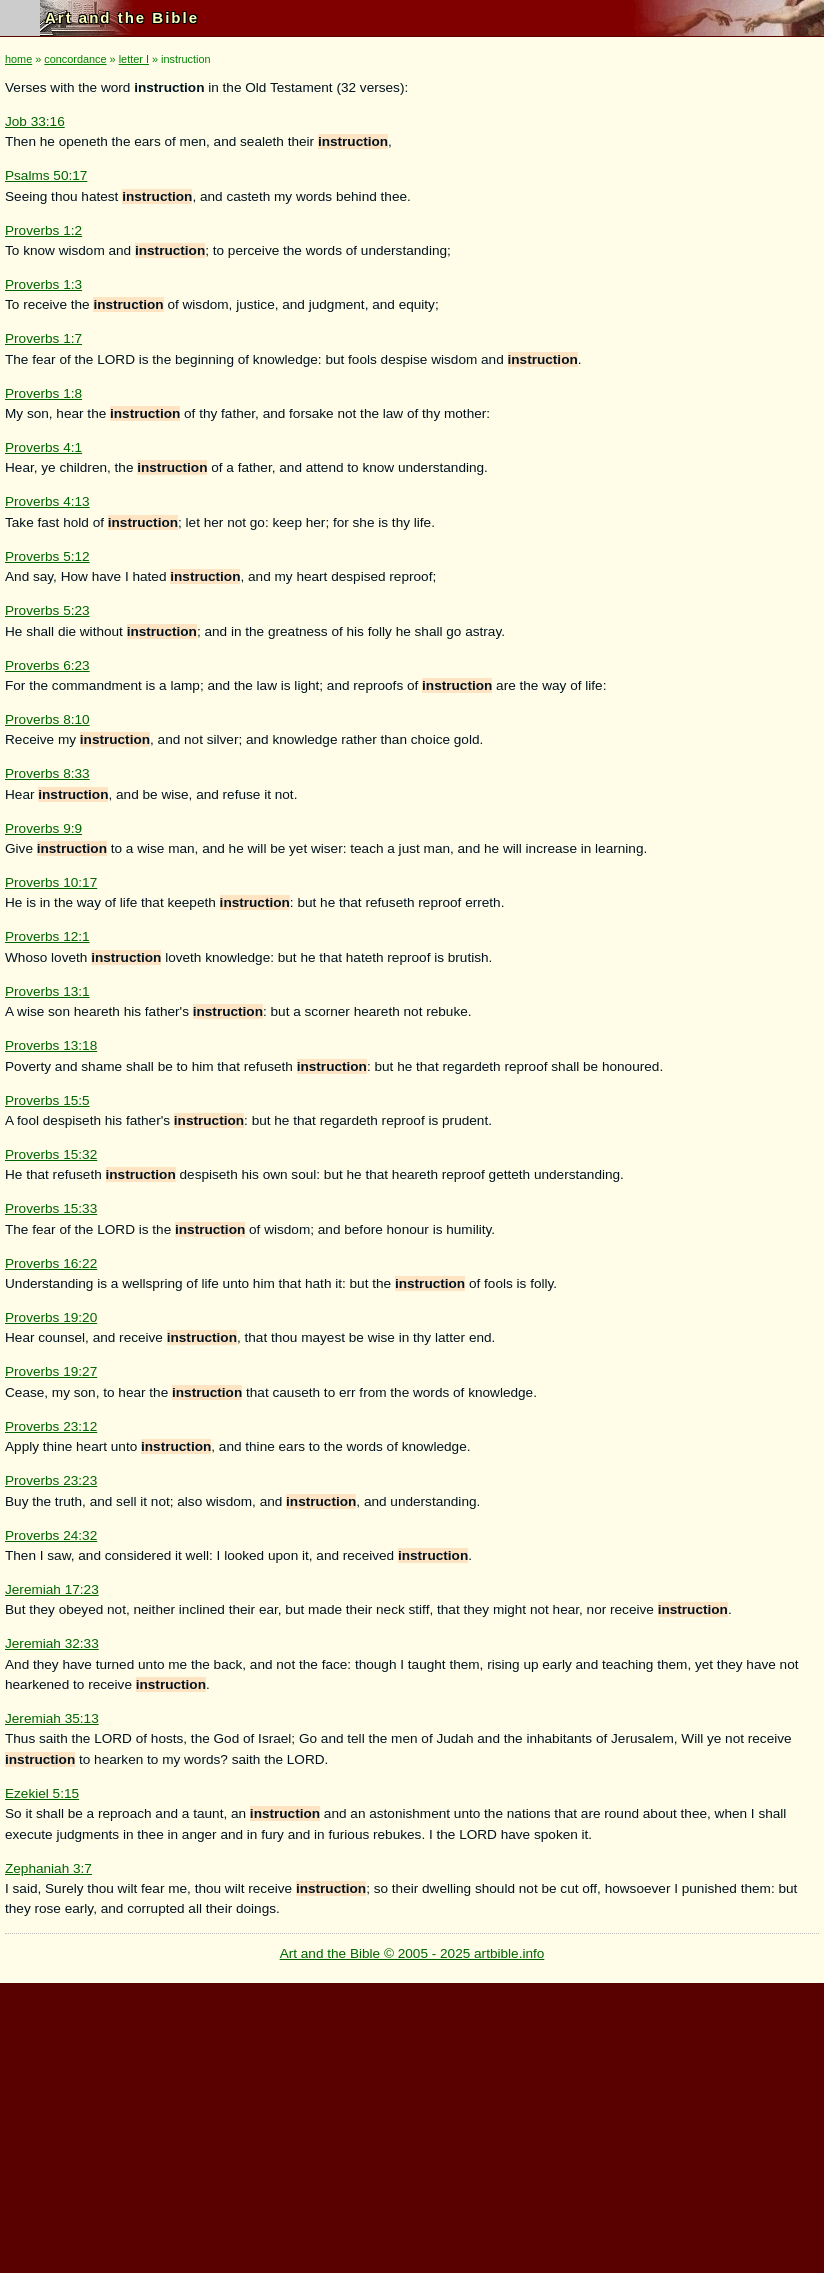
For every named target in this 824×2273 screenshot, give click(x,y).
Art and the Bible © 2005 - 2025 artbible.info (412, 1953)
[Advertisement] (408, 2123)
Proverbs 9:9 (43, 828)
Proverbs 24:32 (51, 1535)
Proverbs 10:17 (51, 882)
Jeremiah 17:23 (52, 1589)
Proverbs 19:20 (51, 1317)
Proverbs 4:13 (47, 501)
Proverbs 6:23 (47, 665)
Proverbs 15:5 (47, 1100)
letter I (134, 59)
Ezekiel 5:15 (42, 1793)
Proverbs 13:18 (51, 1045)
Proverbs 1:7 (43, 338)
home (18, 59)
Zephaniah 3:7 (48, 1868)
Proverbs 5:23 (47, 610)
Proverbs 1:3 (43, 284)
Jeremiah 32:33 (52, 1643)
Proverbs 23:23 (51, 1480)
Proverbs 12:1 (47, 936)
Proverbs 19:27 (51, 1371)
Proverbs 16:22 (51, 1263)
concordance (75, 59)
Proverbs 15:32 (51, 1154)
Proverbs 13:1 (47, 991)
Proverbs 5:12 (47, 556)
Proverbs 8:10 (47, 719)
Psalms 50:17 (46, 175)
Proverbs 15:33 (51, 1208)
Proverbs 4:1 (43, 447)
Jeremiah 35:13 (52, 1718)
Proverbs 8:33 (47, 773)
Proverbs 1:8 (43, 393)
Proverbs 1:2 (43, 230)
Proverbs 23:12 (51, 1426)
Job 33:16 (35, 121)
